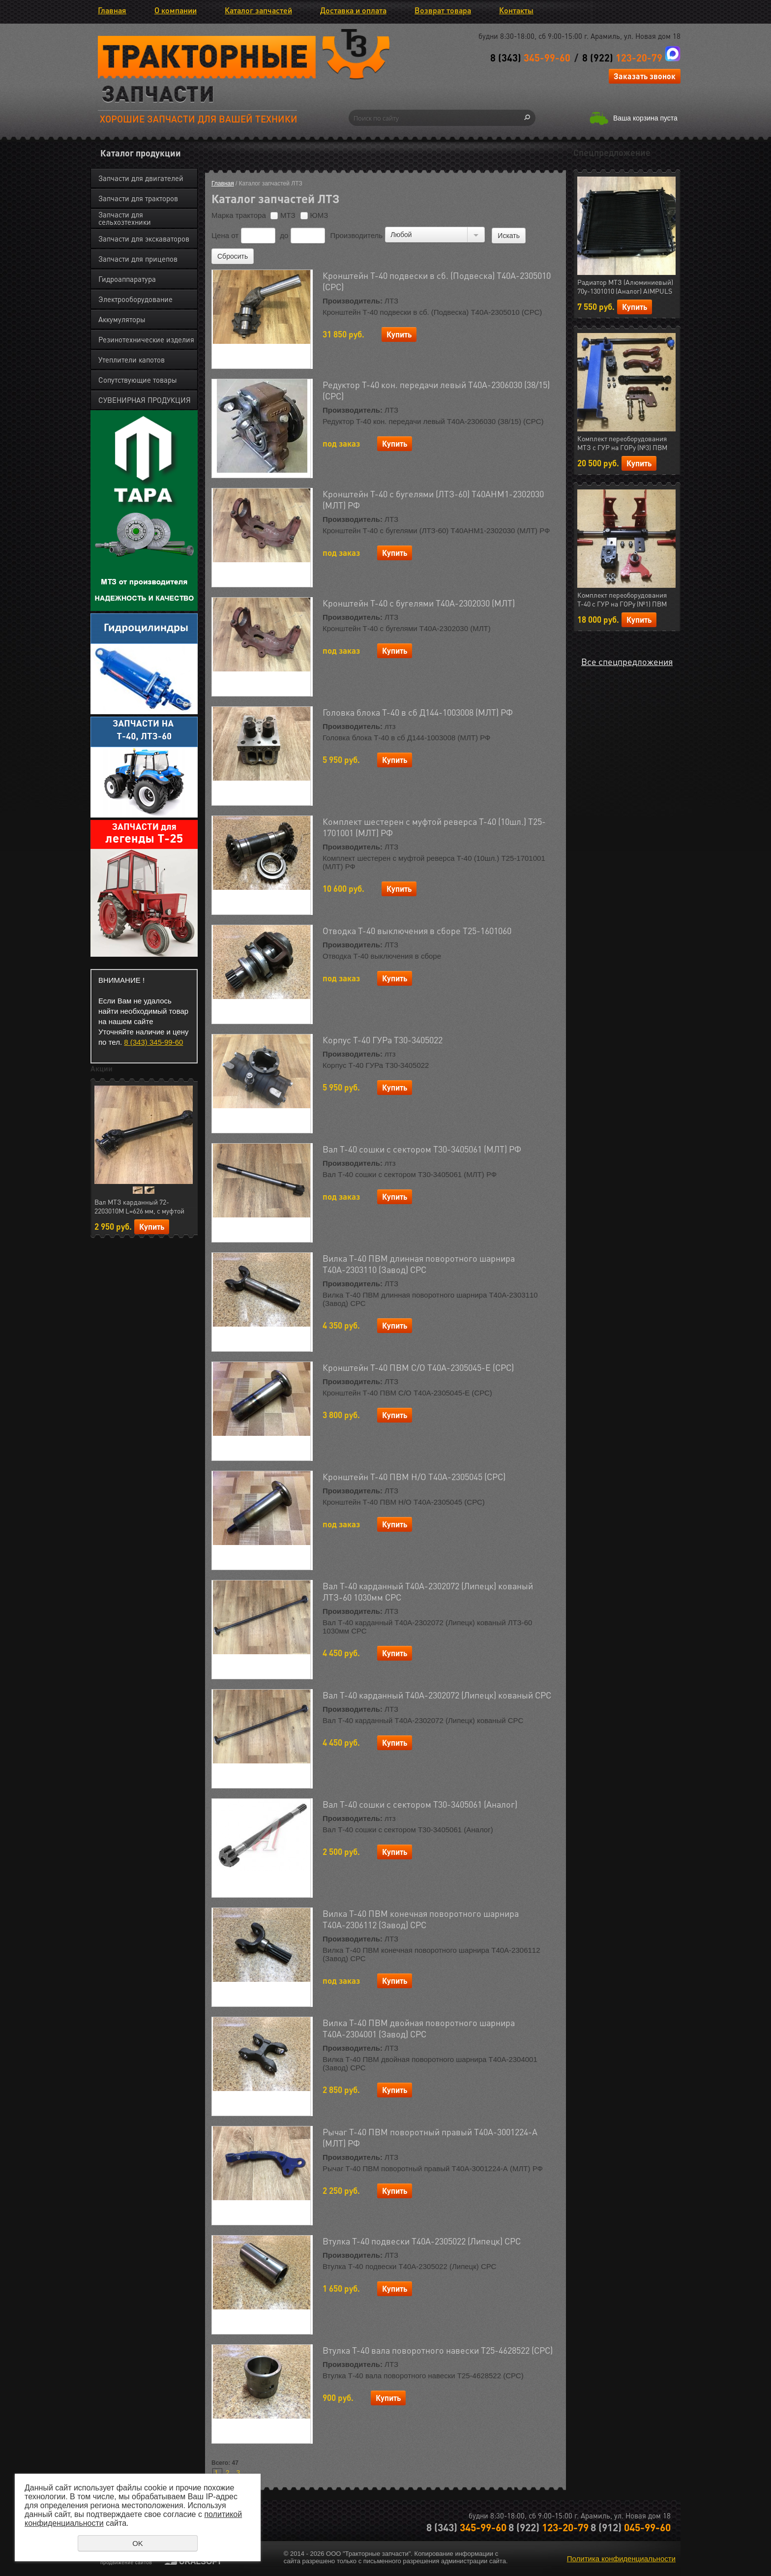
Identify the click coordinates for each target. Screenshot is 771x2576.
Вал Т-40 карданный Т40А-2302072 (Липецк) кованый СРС (437, 1694)
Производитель (356, 235)
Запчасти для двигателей (140, 178)
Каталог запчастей (258, 10)
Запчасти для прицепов (138, 259)
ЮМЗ (314, 215)
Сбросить (232, 256)
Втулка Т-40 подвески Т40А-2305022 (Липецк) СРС (422, 2240)
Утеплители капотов (131, 359)
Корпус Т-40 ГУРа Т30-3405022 (383, 1039)
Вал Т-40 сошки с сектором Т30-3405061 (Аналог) (420, 1804)
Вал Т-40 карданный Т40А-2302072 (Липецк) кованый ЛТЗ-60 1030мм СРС (428, 1591)
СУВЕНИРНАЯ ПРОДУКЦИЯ (144, 400)
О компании (175, 10)
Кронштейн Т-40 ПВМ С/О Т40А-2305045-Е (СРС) (418, 1367)
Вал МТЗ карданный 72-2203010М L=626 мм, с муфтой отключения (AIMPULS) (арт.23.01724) (139, 1206)
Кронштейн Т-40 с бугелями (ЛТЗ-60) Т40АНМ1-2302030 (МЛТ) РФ (433, 499)
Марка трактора (238, 215)
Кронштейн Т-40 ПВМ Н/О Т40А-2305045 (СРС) (414, 1476)
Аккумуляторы (122, 319)
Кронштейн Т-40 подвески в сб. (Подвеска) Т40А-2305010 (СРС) (437, 281)
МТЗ (283, 215)
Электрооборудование (135, 299)
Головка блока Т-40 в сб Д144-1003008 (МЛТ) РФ (418, 712)
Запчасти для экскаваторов (143, 238)
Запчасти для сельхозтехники (124, 218)
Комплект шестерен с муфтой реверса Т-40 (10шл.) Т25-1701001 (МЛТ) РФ (434, 827)
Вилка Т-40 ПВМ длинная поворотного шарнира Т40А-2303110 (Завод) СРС (419, 1263)
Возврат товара (443, 10)
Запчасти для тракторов (138, 198)
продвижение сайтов (126, 2562)
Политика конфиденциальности (621, 2558)
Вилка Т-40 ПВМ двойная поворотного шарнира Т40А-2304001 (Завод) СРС (419, 2028)
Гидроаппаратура (127, 279)
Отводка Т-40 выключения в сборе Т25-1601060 (417, 930)
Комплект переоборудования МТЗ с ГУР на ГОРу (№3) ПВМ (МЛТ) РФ (622, 443)
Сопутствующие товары (137, 380)
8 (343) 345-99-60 (153, 1042)
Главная (112, 10)
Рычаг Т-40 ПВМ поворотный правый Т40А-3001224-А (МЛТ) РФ (430, 2137)
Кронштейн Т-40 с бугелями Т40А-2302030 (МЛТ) (419, 602)
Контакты (516, 10)
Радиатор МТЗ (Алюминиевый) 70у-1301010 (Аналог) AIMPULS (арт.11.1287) (625, 286)
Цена (220, 235)
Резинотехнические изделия (146, 339)
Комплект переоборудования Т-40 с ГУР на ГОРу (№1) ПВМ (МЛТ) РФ (622, 599)
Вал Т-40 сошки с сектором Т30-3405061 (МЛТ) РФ (422, 1148)
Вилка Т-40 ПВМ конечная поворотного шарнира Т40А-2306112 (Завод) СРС (421, 1919)
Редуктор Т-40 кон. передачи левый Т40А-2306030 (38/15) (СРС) (436, 390)
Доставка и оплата (353, 10)
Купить (151, 1226)
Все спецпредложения (627, 661)
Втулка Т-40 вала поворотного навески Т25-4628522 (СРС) (438, 2350)
